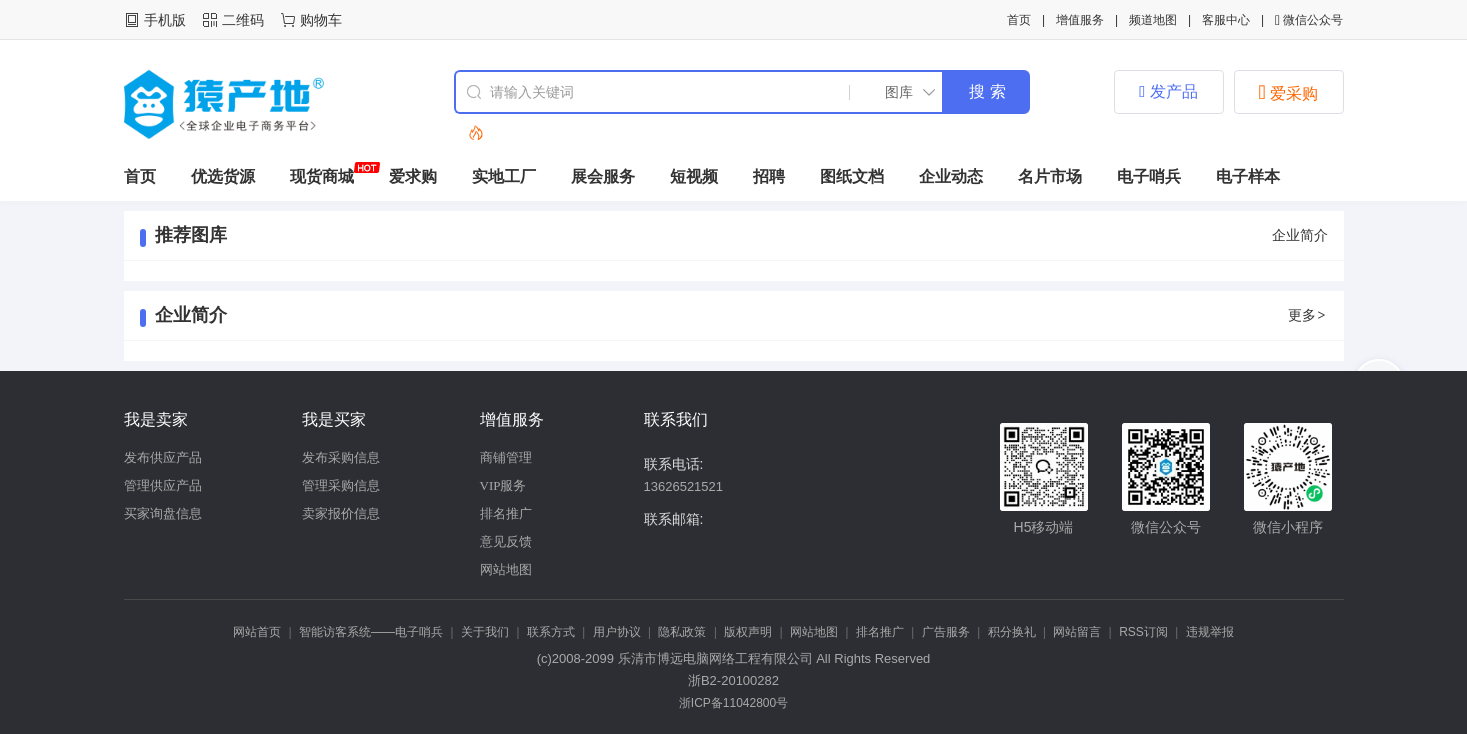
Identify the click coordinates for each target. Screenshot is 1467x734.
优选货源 (223, 176)
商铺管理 (506, 457)
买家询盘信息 (163, 513)
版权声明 (748, 632)
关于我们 (485, 632)
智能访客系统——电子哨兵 (371, 632)
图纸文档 (852, 176)
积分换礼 (1012, 632)
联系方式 (551, 632)
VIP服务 (503, 485)
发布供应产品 (163, 457)
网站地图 (506, 569)
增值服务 (1080, 20)
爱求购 (413, 176)
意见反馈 (506, 541)
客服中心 (1226, 20)
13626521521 (684, 486)
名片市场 (1050, 176)
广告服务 (946, 632)
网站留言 (1077, 632)
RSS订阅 (1143, 632)
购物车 (321, 20)
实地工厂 (504, 176)
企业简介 (1300, 235)
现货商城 (322, 176)
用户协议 (617, 632)
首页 (1019, 20)
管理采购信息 (341, 485)
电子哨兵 (1149, 176)
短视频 (694, 176)
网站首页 (257, 632)
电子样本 (1248, 176)
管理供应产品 (163, 485)
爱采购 (1289, 92)
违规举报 (1210, 632)
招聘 (769, 176)
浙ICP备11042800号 (733, 703)
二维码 (243, 20)
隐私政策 (682, 632)
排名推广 (506, 513)
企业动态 (951, 176)
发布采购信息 (341, 457)
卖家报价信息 (341, 513)
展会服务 (603, 176)
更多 (1308, 315)
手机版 (165, 20)
